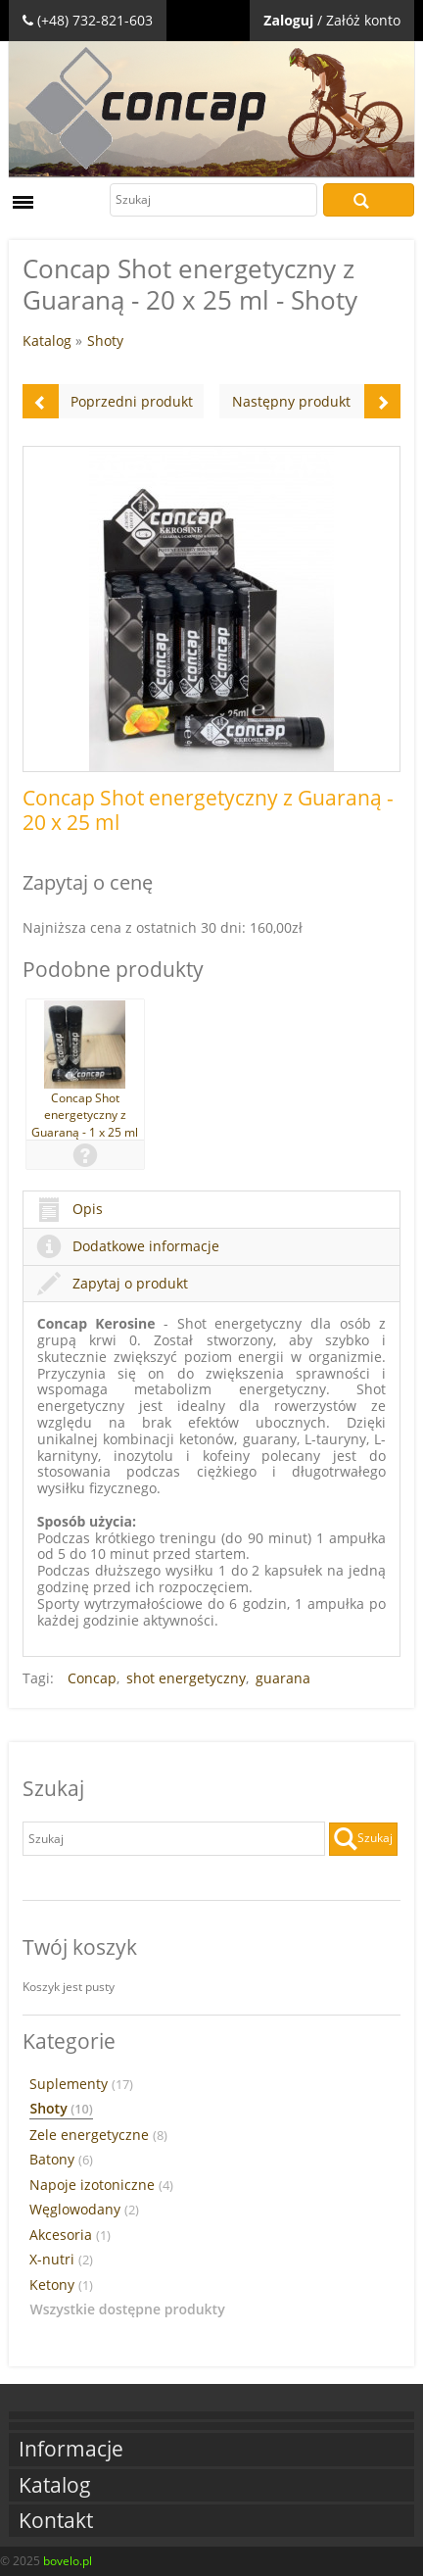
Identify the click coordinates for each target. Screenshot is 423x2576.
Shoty (105, 340)
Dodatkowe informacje (128, 1246)
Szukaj (369, 200)
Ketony (61, 2285)
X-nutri (61, 2259)
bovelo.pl (67, 2560)
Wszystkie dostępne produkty (126, 2309)
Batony (61, 2159)
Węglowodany (84, 2209)
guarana (283, 1678)
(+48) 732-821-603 (95, 20)
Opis (70, 1208)
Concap (92, 1678)
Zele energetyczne (98, 2135)
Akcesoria (70, 2235)
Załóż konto (363, 20)
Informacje (71, 2449)
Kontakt (56, 2520)
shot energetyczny (186, 1678)
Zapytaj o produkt (112, 1283)
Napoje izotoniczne (101, 2185)
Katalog (47, 340)
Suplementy (81, 2084)
